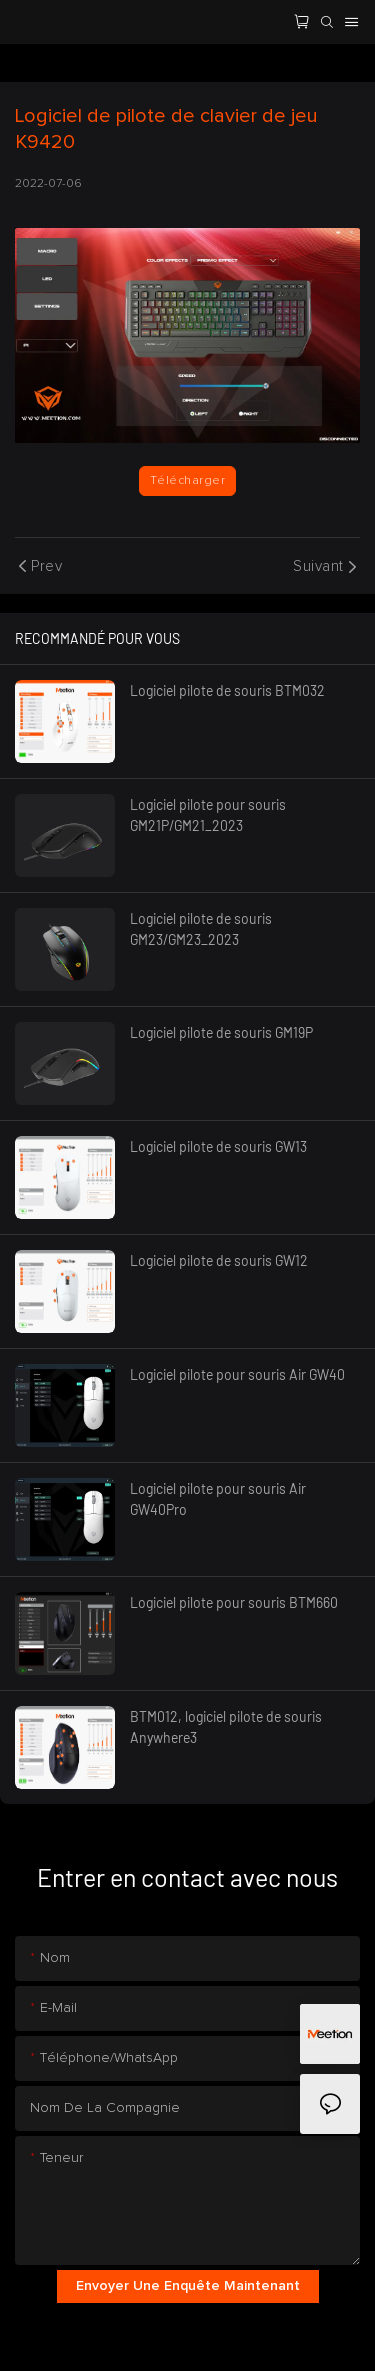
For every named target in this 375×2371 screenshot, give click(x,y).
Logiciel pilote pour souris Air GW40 (237, 1374)
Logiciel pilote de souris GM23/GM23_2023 (201, 929)
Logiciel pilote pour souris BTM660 (234, 1602)
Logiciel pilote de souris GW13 (218, 1146)
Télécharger (187, 481)
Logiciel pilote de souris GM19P (221, 1032)
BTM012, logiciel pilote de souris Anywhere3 (226, 1727)
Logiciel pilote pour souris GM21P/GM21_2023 (208, 815)
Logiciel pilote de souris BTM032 (227, 690)
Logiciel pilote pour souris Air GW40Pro (218, 1499)
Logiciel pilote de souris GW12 (219, 1260)
